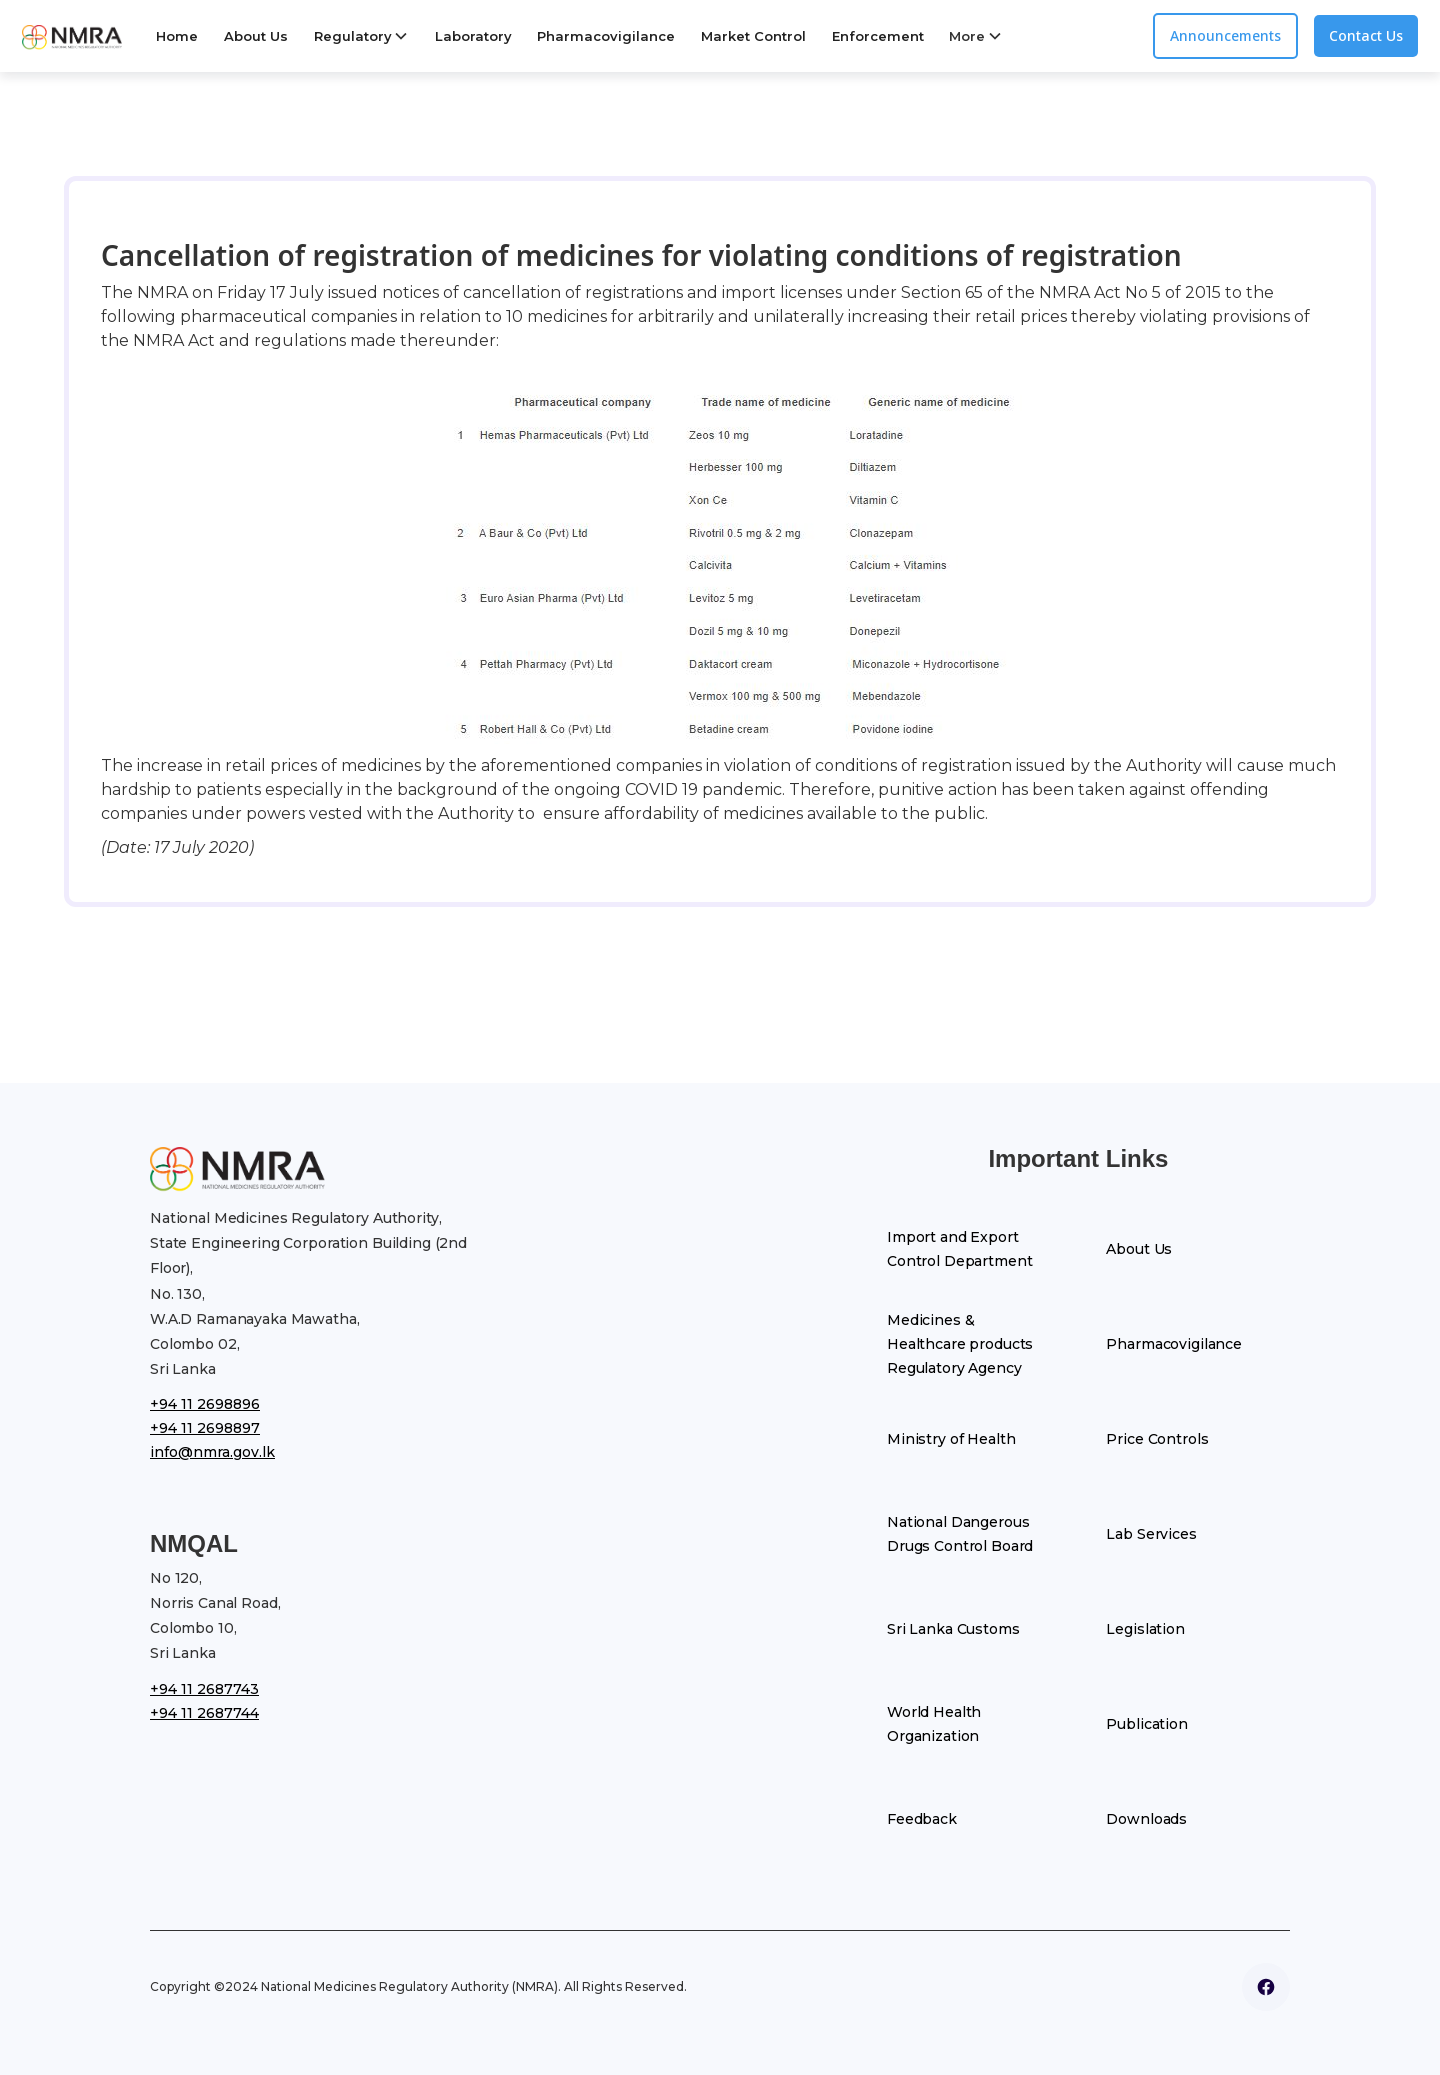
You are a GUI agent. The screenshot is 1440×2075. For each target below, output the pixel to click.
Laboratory (473, 36)
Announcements (1225, 35)
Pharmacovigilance (606, 36)
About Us (256, 36)
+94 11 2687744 (204, 1713)
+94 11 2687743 (204, 1689)
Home (177, 36)
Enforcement (878, 36)
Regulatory (353, 36)
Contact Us (1366, 35)
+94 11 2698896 (205, 1404)
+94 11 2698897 (205, 1428)
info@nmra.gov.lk (212, 1452)
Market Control (753, 36)
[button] (361, 36)
